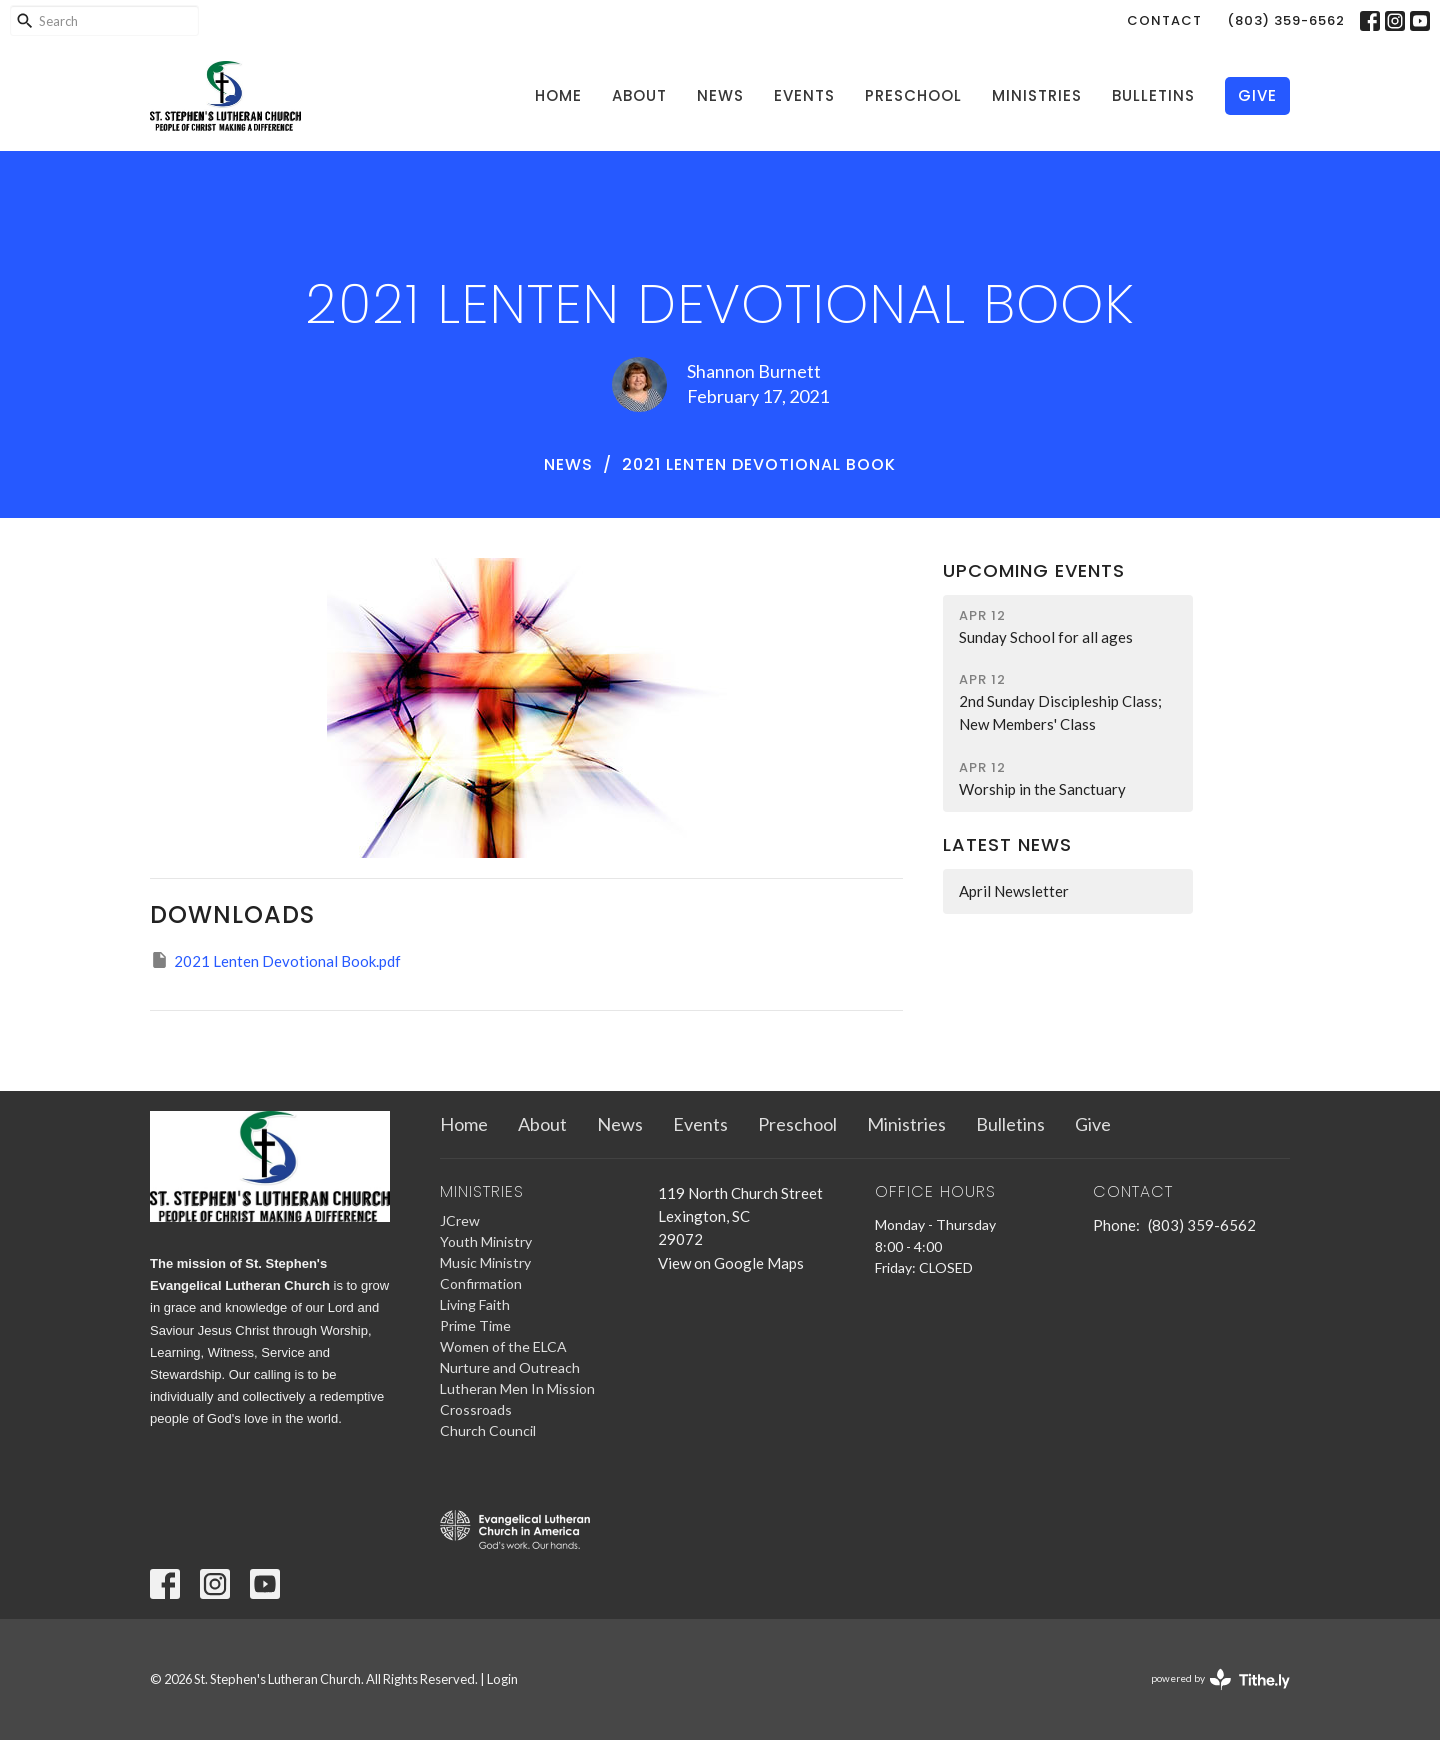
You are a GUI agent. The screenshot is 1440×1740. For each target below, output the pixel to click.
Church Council (488, 1430)
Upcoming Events (1034, 570)
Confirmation (481, 1283)
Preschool (913, 95)
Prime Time (475, 1325)
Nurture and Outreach (510, 1367)
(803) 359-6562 (1286, 20)
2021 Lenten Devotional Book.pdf (275, 960)
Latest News (1007, 844)
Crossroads (476, 1409)
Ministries (1037, 95)
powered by (1220, 1679)
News (720, 95)
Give (1257, 95)
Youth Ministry (486, 1241)
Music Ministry (485, 1262)
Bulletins (1153, 95)
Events (804, 95)
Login (502, 1679)
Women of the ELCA (503, 1346)
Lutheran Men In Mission (517, 1388)
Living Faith (475, 1304)
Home (558, 95)
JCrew (460, 1220)
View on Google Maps (731, 1263)
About (639, 95)
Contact (1164, 20)
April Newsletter (1014, 891)
